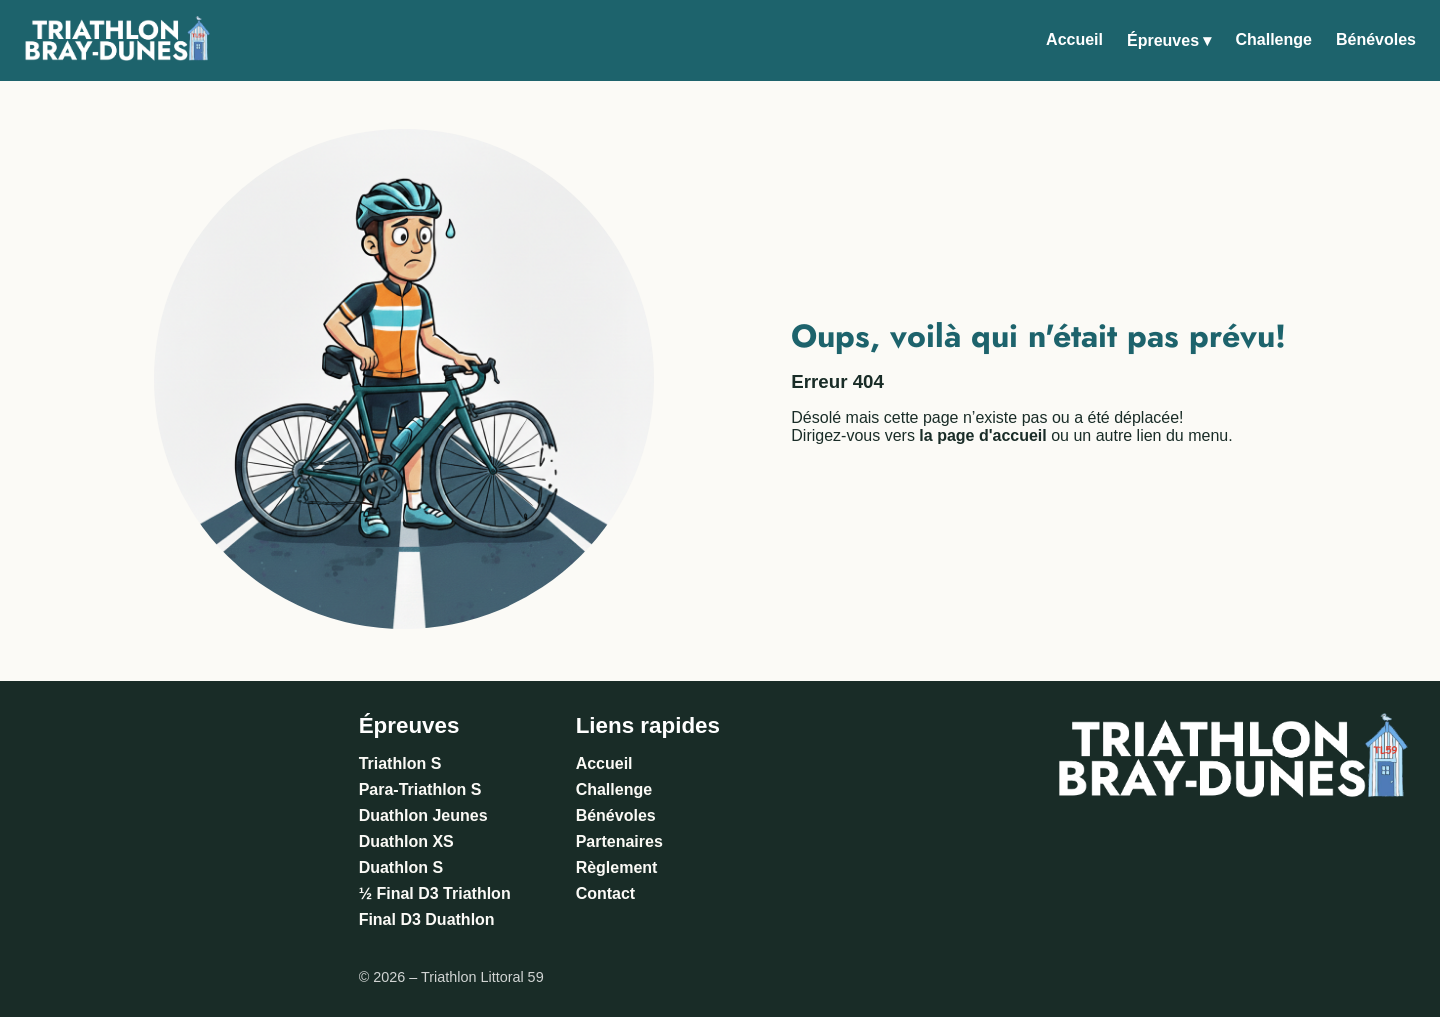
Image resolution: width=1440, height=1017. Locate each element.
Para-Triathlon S (420, 789)
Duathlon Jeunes (423, 815)
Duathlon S (401, 867)
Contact (606, 893)
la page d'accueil (982, 435)
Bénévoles (1376, 39)
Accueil (1074, 39)
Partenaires (619, 841)
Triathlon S (400, 763)
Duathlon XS (406, 841)
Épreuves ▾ (1169, 40)
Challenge (1273, 39)
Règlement (617, 867)
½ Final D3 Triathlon (435, 893)
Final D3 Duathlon (427, 919)
